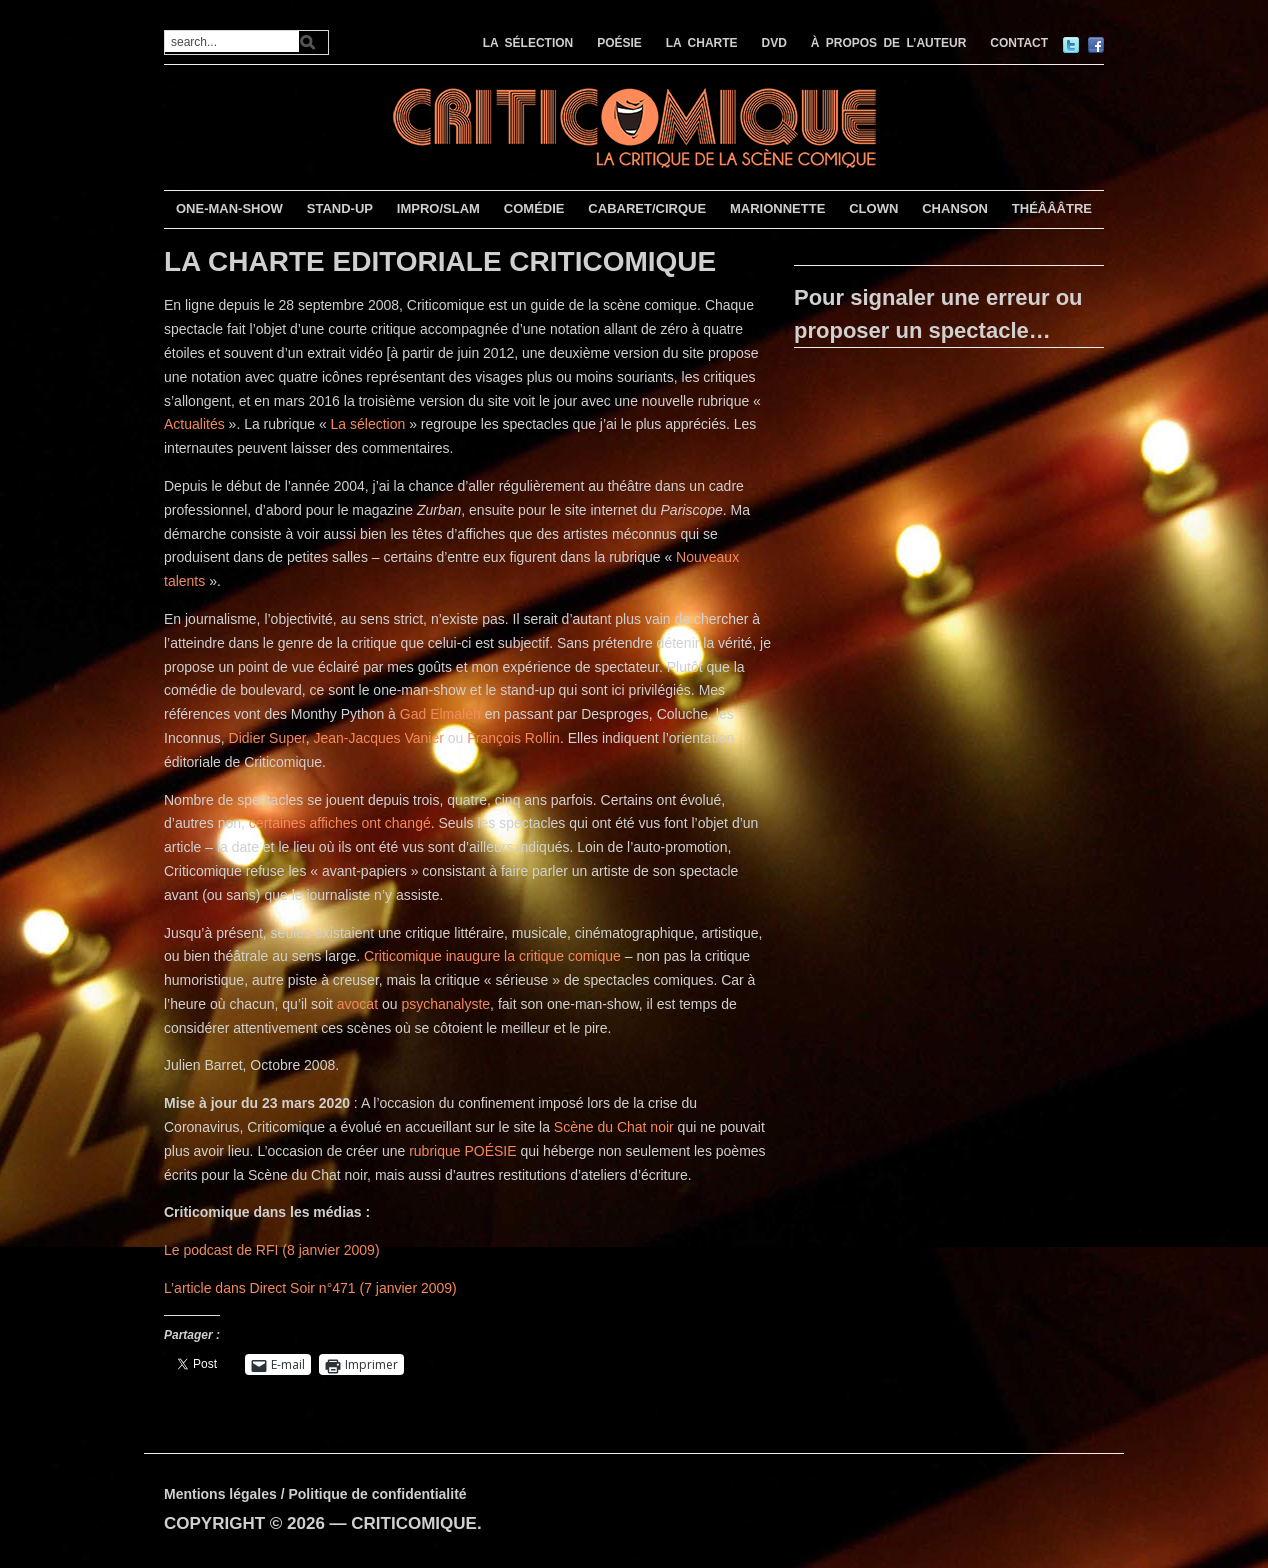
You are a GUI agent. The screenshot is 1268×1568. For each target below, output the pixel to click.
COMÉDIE (534, 208)
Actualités (194, 424)
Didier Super (267, 738)
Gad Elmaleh (440, 714)
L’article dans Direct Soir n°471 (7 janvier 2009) (310, 1288)
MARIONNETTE (777, 208)
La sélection (368, 424)
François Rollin (513, 738)
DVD (774, 43)
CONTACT (1019, 43)
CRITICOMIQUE (414, 1523)
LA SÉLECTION (528, 43)
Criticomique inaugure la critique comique (492, 956)
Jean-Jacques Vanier (378, 738)
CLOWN (873, 208)
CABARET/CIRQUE (647, 208)
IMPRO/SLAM (438, 208)
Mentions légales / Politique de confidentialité (315, 1494)
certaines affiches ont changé (340, 823)
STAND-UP (340, 208)
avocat (357, 1004)
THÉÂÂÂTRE (1052, 208)
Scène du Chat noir (614, 1127)
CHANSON (955, 208)
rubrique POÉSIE (462, 1151)
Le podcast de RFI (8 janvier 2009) (272, 1250)
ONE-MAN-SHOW (229, 208)
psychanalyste (445, 1004)
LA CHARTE (702, 43)
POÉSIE (619, 43)
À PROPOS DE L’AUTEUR (889, 43)
